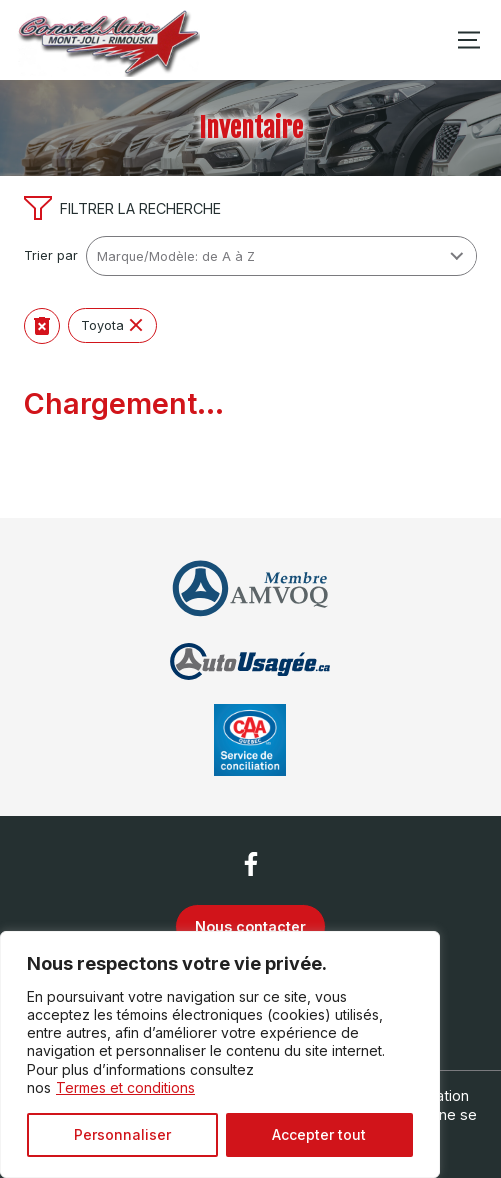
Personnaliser (122, 1134)
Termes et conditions (125, 1087)
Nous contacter (250, 926)
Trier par (51, 255)
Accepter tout (319, 1134)
